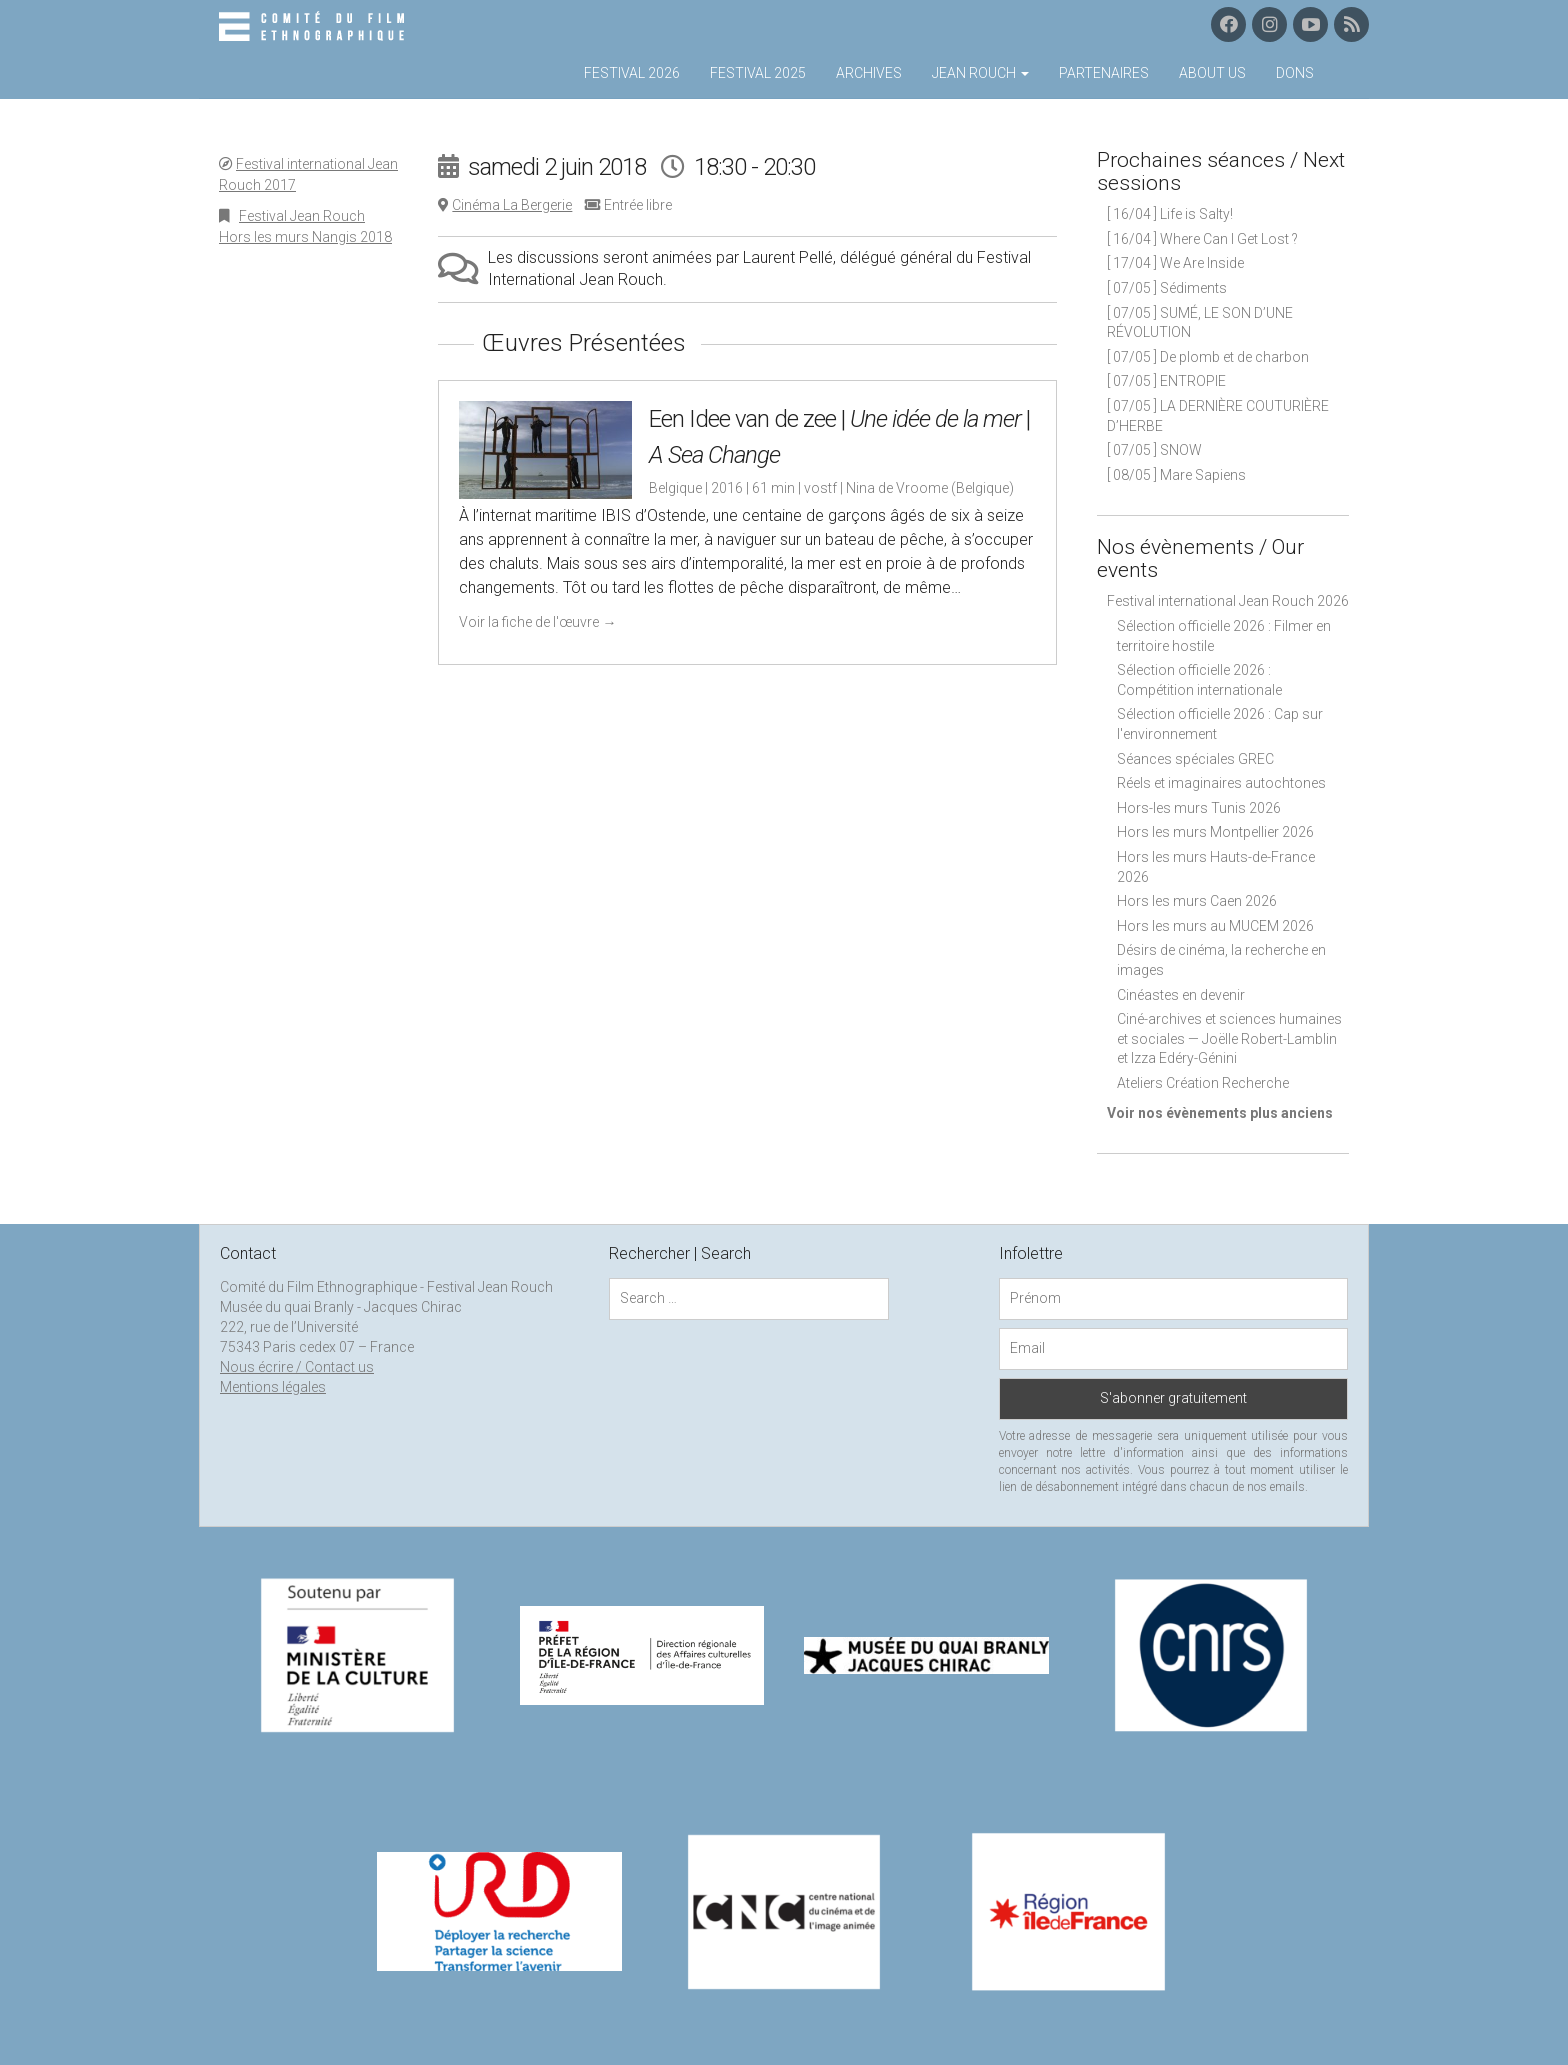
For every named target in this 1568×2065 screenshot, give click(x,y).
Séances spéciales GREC (1195, 759)
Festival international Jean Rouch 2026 (1228, 601)
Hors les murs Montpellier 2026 (1215, 832)
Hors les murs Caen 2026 (1197, 901)
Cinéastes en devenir (1181, 995)
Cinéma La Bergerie (512, 205)
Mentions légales (273, 1387)
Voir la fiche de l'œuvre (537, 622)
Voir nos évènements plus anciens (1220, 1113)
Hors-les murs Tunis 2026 (1199, 808)
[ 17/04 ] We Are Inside (1175, 263)
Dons (1295, 73)
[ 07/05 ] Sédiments (1167, 288)
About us (1212, 73)
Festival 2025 (758, 73)
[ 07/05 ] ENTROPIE (1166, 381)
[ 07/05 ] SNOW (1154, 450)
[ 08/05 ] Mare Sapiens (1176, 475)
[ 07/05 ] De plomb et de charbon (1208, 357)
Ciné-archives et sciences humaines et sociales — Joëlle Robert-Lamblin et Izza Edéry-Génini (1229, 1038)
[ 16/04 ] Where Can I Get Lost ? (1202, 239)
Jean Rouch (980, 73)
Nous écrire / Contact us (297, 1367)
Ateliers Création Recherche (1203, 1083)
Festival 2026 (632, 73)
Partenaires (1104, 73)
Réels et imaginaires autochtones (1221, 783)
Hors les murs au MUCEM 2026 (1215, 926)
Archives (869, 73)
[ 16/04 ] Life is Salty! (1170, 214)
